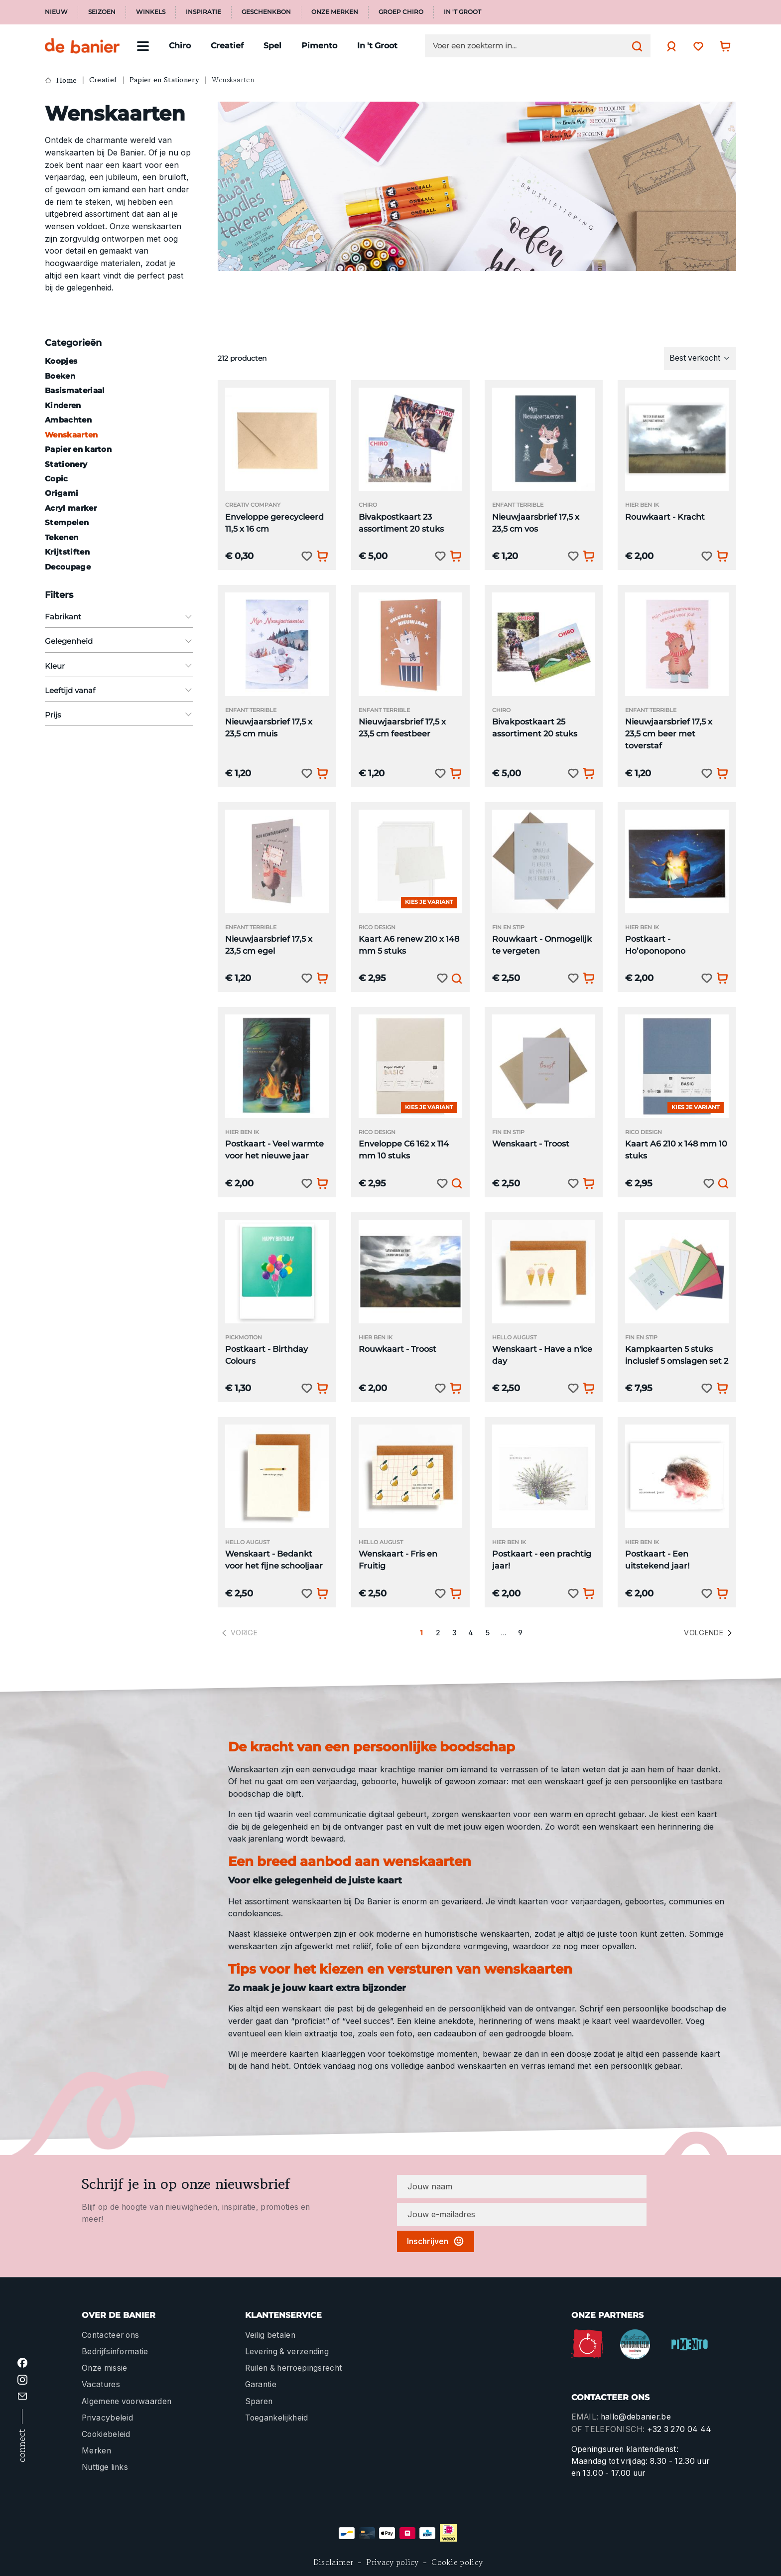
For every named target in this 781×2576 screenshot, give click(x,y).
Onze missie (104, 2368)
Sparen (259, 2401)
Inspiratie (203, 11)
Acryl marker (71, 508)
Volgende (709, 1632)
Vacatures (101, 2384)
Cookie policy (457, 2562)
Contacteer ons (110, 2335)
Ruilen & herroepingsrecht (293, 2368)
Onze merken (334, 11)
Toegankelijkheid (276, 2418)
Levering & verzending (287, 2351)
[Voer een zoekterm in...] (530, 46)
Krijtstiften (67, 552)
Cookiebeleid (106, 2434)
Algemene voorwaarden (126, 2401)
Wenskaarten (71, 434)
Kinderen (63, 405)
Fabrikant (119, 616)
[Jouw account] (668, 46)
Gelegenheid (119, 641)
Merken (96, 2450)
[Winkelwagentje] (722, 46)
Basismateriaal (75, 390)
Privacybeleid (107, 2418)
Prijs (119, 714)
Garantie (261, 2384)
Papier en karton (78, 449)
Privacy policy (392, 2562)
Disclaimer (333, 2562)
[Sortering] (700, 358)
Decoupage (68, 567)
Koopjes (61, 361)
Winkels (150, 11)
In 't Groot (462, 11)
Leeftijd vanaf (119, 690)
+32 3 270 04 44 (679, 2429)
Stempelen (67, 522)
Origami (61, 493)
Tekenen (61, 537)
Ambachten (68, 420)
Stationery (66, 464)
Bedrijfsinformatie (115, 2351)
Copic (56, 478)
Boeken (60, 376)
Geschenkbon (266, 11)
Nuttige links (105, 2467)
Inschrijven (435, 2241)
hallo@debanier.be (636, 2417)
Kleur (119, 666)
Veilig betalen (270, 2335)
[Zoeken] (635, 46)
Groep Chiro (401, 11)
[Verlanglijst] (695, 46)
